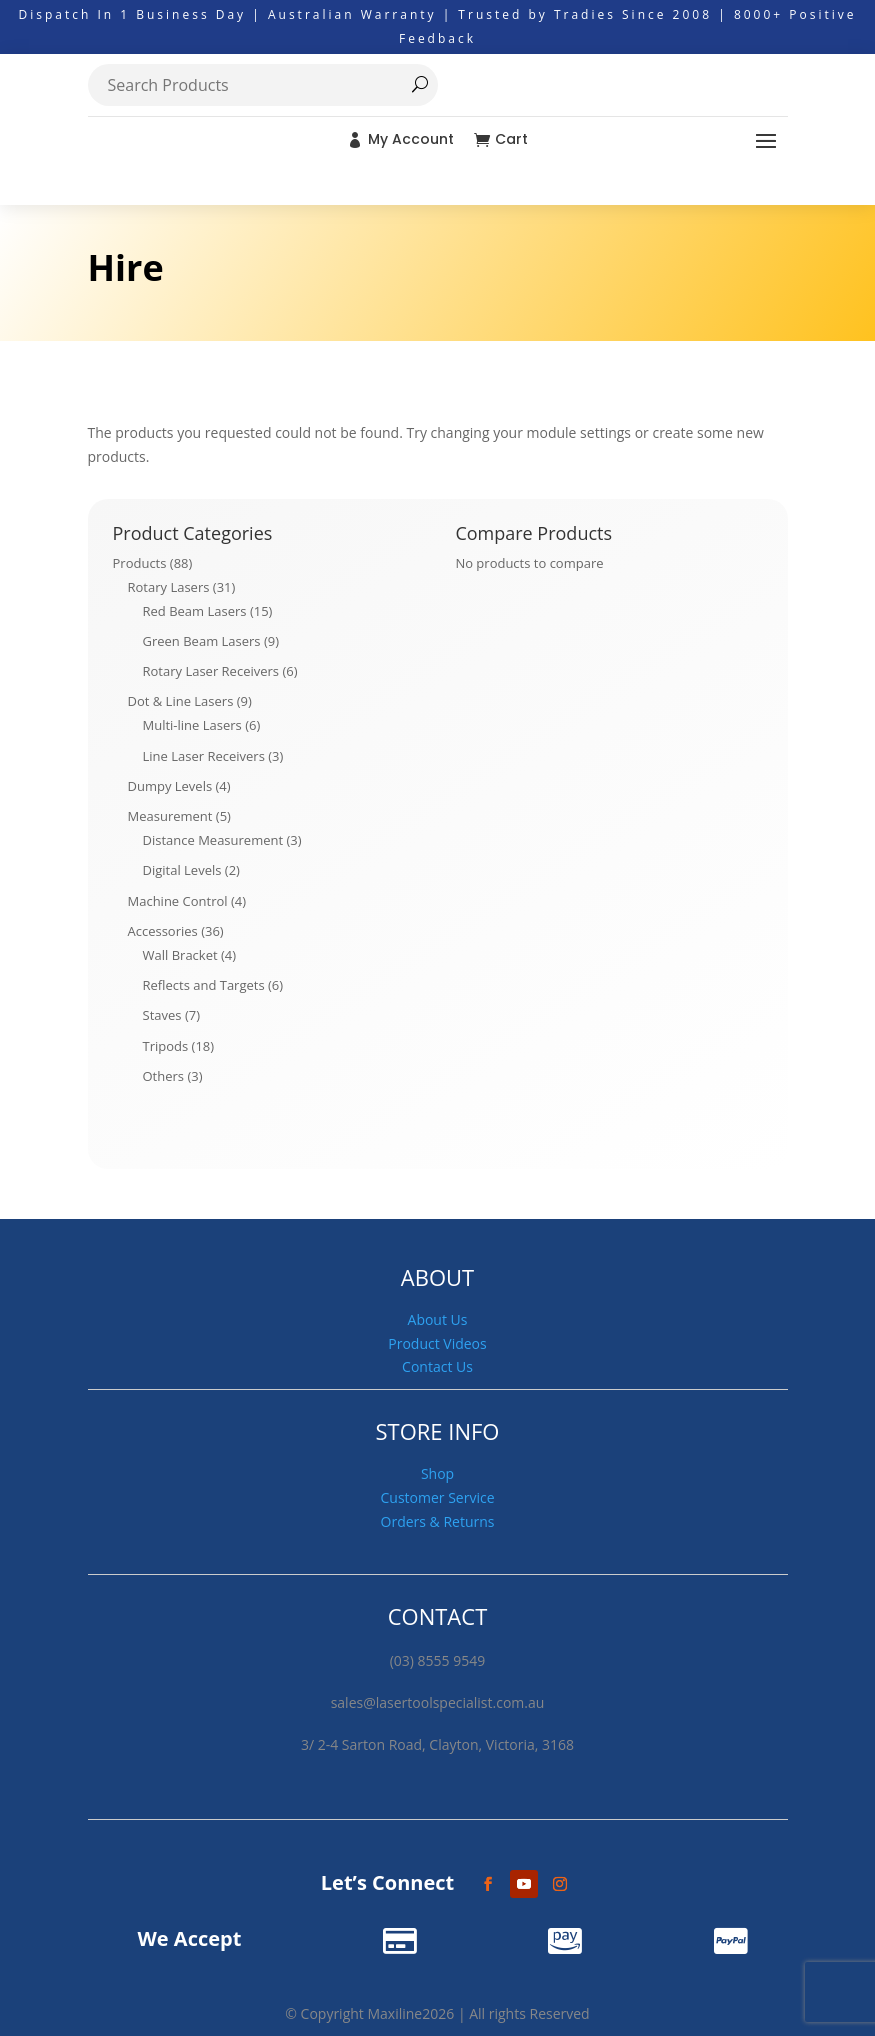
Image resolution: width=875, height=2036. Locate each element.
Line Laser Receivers (204, 756)
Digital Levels (182, 870)
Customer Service (437, 1497)
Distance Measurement (213, 840)
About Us (438, 1319)
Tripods (166, 1046)
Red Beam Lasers (195, 611)
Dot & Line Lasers (181, 701)
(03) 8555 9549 (438, 1660)
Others (164, 1076)
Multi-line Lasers (192, 725)
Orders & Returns (438, 1521)
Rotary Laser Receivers (211, 671)
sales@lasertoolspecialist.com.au (438, 1702)
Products (140, 563)
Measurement (170, 816)
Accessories (163, 931)
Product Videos (437, 1343)
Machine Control (178, 901)
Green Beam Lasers (202, 641)
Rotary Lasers (169, 587)
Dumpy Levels (170, 786)
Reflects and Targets (204, 985)
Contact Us (437, 1366)
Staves (162, 1015)
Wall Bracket (180, 955)
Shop (437, 1473)
